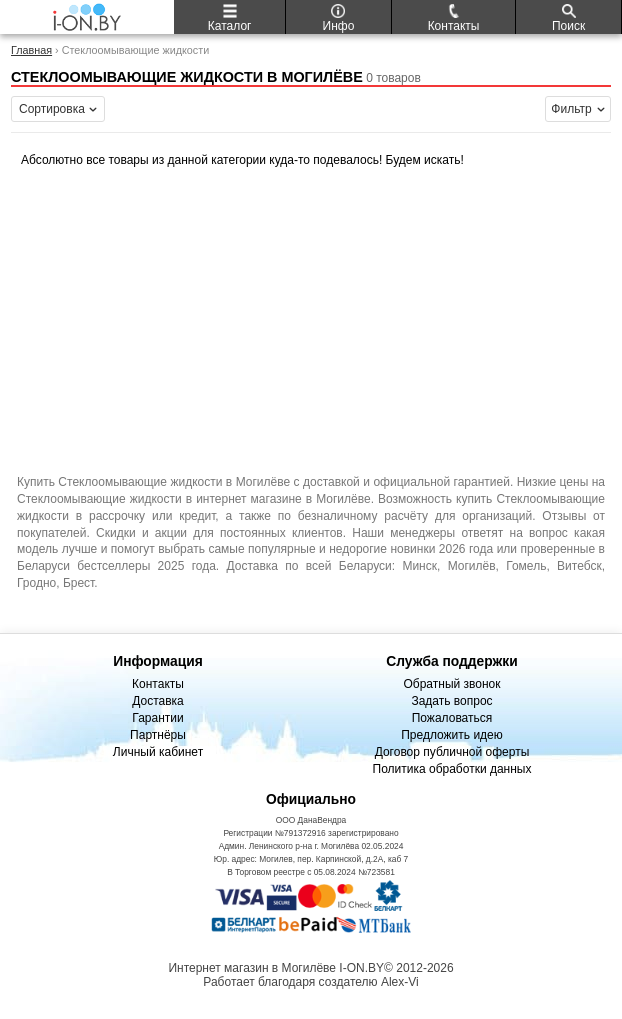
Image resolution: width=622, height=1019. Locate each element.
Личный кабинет (158, 752)
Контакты (158, 684)
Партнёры (158, 735)
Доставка (158, 701)
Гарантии (157, 718)
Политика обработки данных (452, 769)
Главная (31, 50)
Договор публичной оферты (452, 752)
